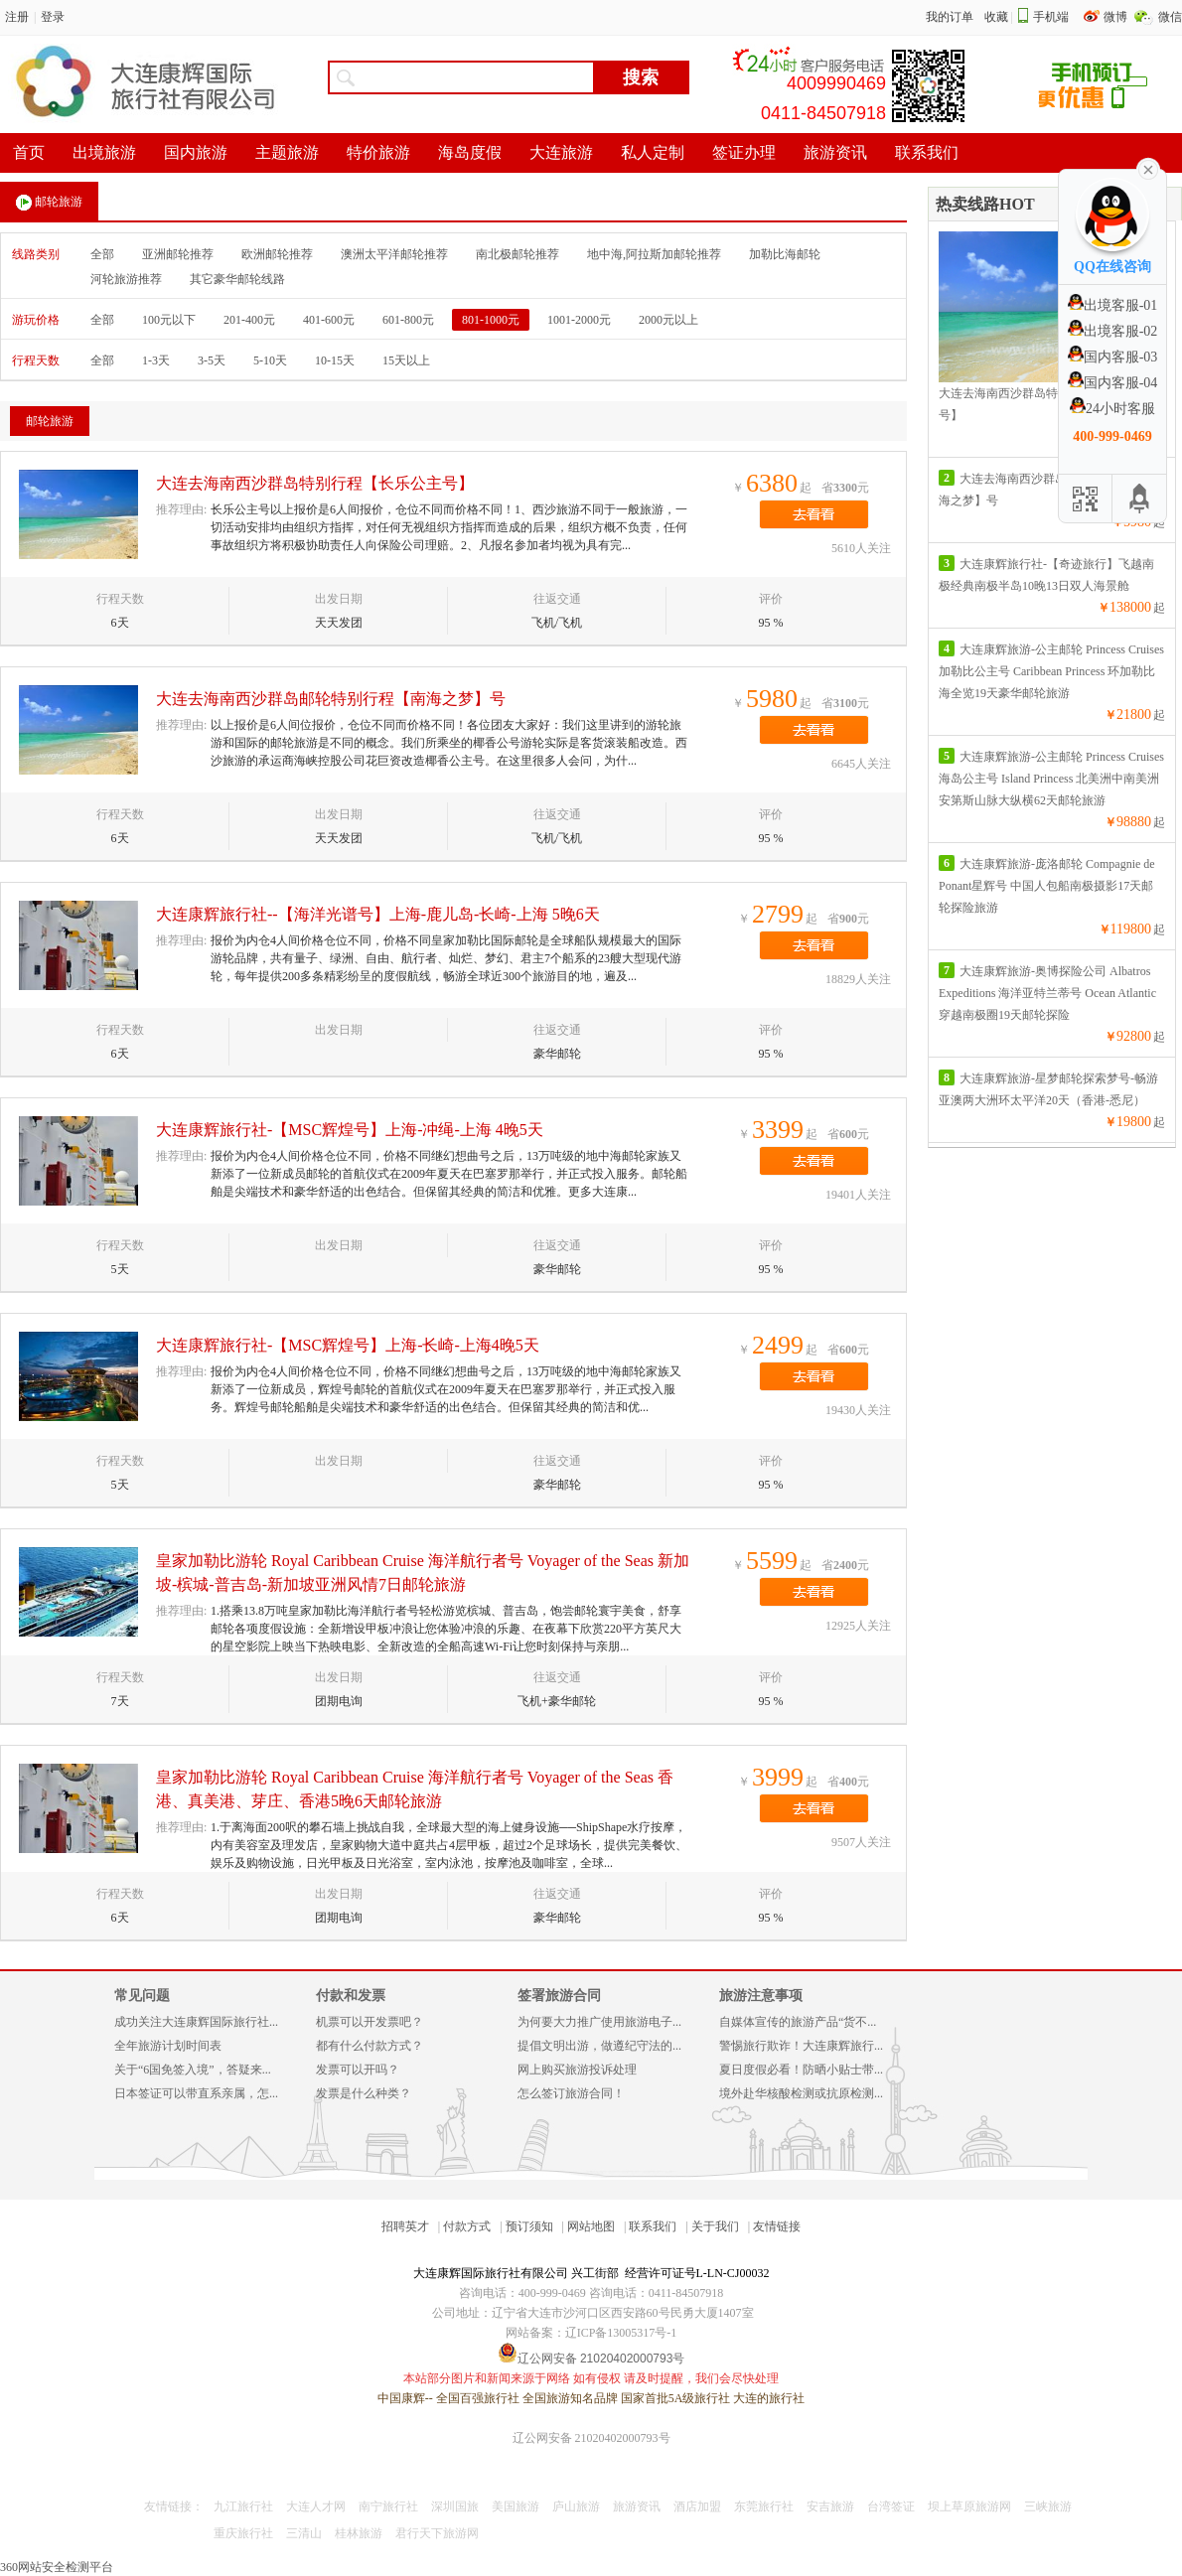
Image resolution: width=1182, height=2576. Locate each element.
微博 (1117, 17)
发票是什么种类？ (363, 2093)
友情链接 (777, 2226)
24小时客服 (1112, 408)
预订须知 (529, 2226)
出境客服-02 (1113, 331)
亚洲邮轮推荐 (178, 254)
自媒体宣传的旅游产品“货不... (797, 2022)
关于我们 (715, 2226)
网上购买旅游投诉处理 (577, 2069)
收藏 (996, 17)
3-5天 (211, 360)
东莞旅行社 (764, 2506)
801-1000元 (490, 320)
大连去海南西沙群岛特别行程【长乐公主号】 (315, 483)
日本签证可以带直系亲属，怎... (196, 2093)
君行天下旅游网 (437, 2533)
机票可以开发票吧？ (369, 2022)
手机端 (1051, 17)
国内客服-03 (1113, 357)
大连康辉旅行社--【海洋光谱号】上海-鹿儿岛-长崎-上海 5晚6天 (378, 914)
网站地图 (591, 2226)
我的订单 (949, 17)
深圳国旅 (455, 2506)
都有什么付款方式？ (369, 2046)
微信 (1170, 17)
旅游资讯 (637, 2506)
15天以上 (406, 360)
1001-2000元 (579, 320)
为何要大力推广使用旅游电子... (599, 2022)
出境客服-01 (1113, 305)
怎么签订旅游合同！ (571, 2093)
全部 (102, 254)
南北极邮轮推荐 (517, 254)
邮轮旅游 (49, 203)
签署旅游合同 (559, 1995)
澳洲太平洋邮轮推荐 (394, 254)
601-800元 (408, 320)
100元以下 (169, 320)
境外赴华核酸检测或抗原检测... (801, 2093)
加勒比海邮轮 (784, 254)
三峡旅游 (1048, 2506)
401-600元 (329, 320)
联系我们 (652, 2226)
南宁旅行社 (388, 2506)
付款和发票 (350, 1995)
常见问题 (142, 1995)
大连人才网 (316, 2506)
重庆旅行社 (243, 2533)
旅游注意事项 (761, 1995)
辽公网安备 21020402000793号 (591, 2438)
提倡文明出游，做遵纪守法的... (599, 2046)
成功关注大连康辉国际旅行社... (196, 2022)
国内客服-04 (1113, 382)
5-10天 (270, 360)
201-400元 (249, 320)
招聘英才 (405, 2226)
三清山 (304, 2533)
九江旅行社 (243, 2506)
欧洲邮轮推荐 (277, 254)
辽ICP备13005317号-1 (621, 2333)
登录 (53, 17)
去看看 (814, 514)
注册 (17, 17)
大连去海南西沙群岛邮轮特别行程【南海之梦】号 (331, 698)
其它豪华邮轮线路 (237, 279)
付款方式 (467, 2226)
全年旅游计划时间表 (168, 2046)
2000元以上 (668, 320)
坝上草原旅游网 (969, 2506)
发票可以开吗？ (357, 2069)
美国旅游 (515, 2506)
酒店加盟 (697, 2506)
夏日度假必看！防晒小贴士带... (801, 2069)
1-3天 (156, 360)
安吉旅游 (830, 2506)
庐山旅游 (576, 2506)
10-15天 (335, 360)
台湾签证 (891, 2506)
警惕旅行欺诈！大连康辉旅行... (801, 2046)
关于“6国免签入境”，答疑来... (192, 2069)
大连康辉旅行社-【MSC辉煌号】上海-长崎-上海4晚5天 (347, 1345)
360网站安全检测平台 (56, 2567)
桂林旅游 (358, 2533)
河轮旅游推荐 (126, 279)
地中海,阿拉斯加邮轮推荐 (654, 254)
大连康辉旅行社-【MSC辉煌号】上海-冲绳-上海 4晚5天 (349, 1129)
